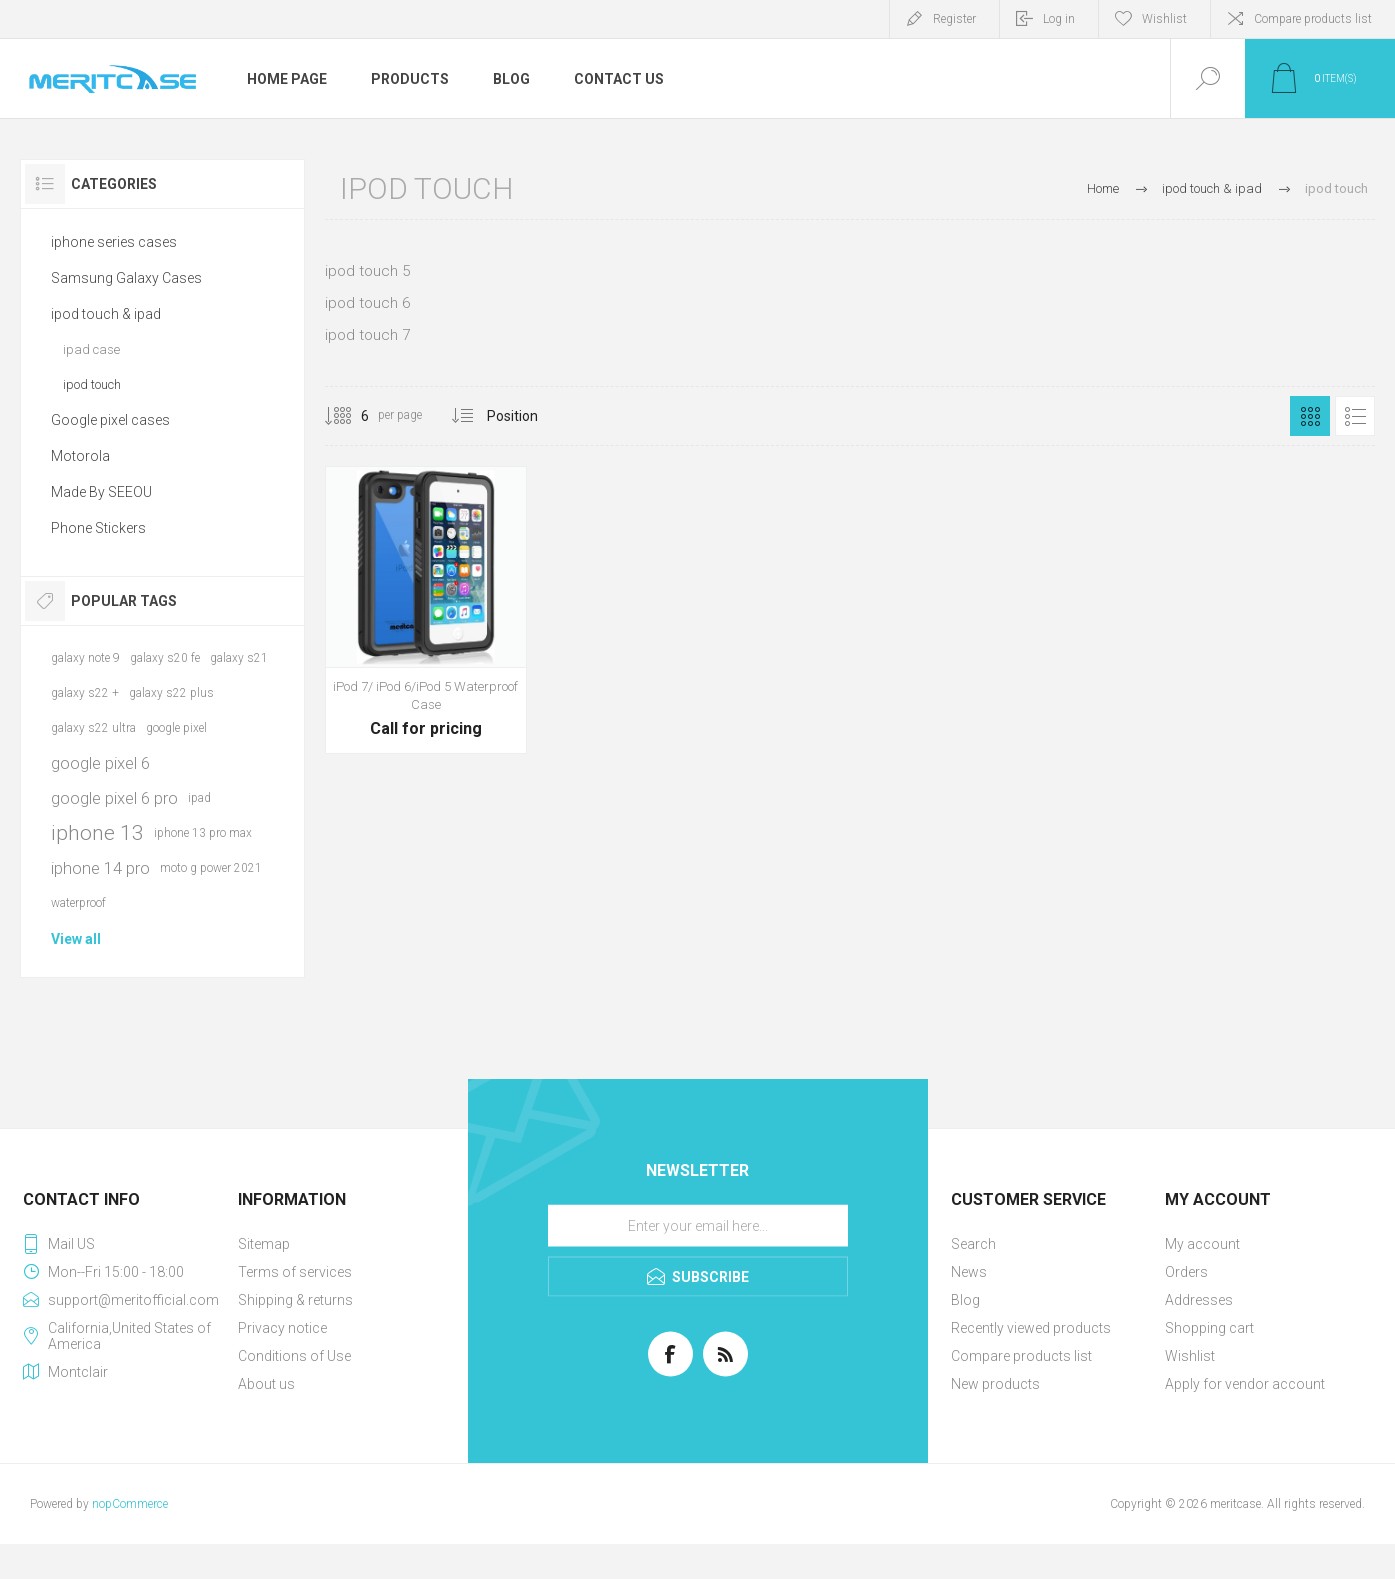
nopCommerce (130, 1504)
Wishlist (1190, 1356)
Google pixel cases (110, 420)
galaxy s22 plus (171, 693)
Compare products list (1313, 19)
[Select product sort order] (527, 416)
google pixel (176, 728)
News (969, 1272)
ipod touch (92, 384)
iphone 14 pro (100, 868)
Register (954, 19)
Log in (1059, 19)
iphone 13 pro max (203, 833)
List (1355, 416)
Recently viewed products (1031, 1328)
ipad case (91, 349)
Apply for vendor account (1245, 1384)
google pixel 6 (100, 763)
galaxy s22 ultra (93, 728)
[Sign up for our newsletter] (698, 1226)
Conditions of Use (294, 1356)
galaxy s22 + (85, 693)
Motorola (80, 456)
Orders (1186, 1272)
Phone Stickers (98, 528)
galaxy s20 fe (165, 658)
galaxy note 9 (85, 658)
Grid (1310, 416)
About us (266, 1384)
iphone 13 (97, 833)
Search (973, 1244)
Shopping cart (1209, 1328)
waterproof (78, 903)
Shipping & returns (295, 1300)
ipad (199, 798)
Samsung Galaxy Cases (126, 278)
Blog (965, 1300)
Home (1103, 188)
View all (76, 939)
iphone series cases (114, 242)
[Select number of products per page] (350, 416)
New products (995, 1384)
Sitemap (264, 1244)
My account (1202, 1244)
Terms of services (295, 1272)
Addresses (1199, 1300)
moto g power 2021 (211, 868)
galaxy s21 (239, 658)
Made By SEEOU (101, 492)
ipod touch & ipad (106, 314)
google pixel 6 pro (114, 798)
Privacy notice (282, 1328)
